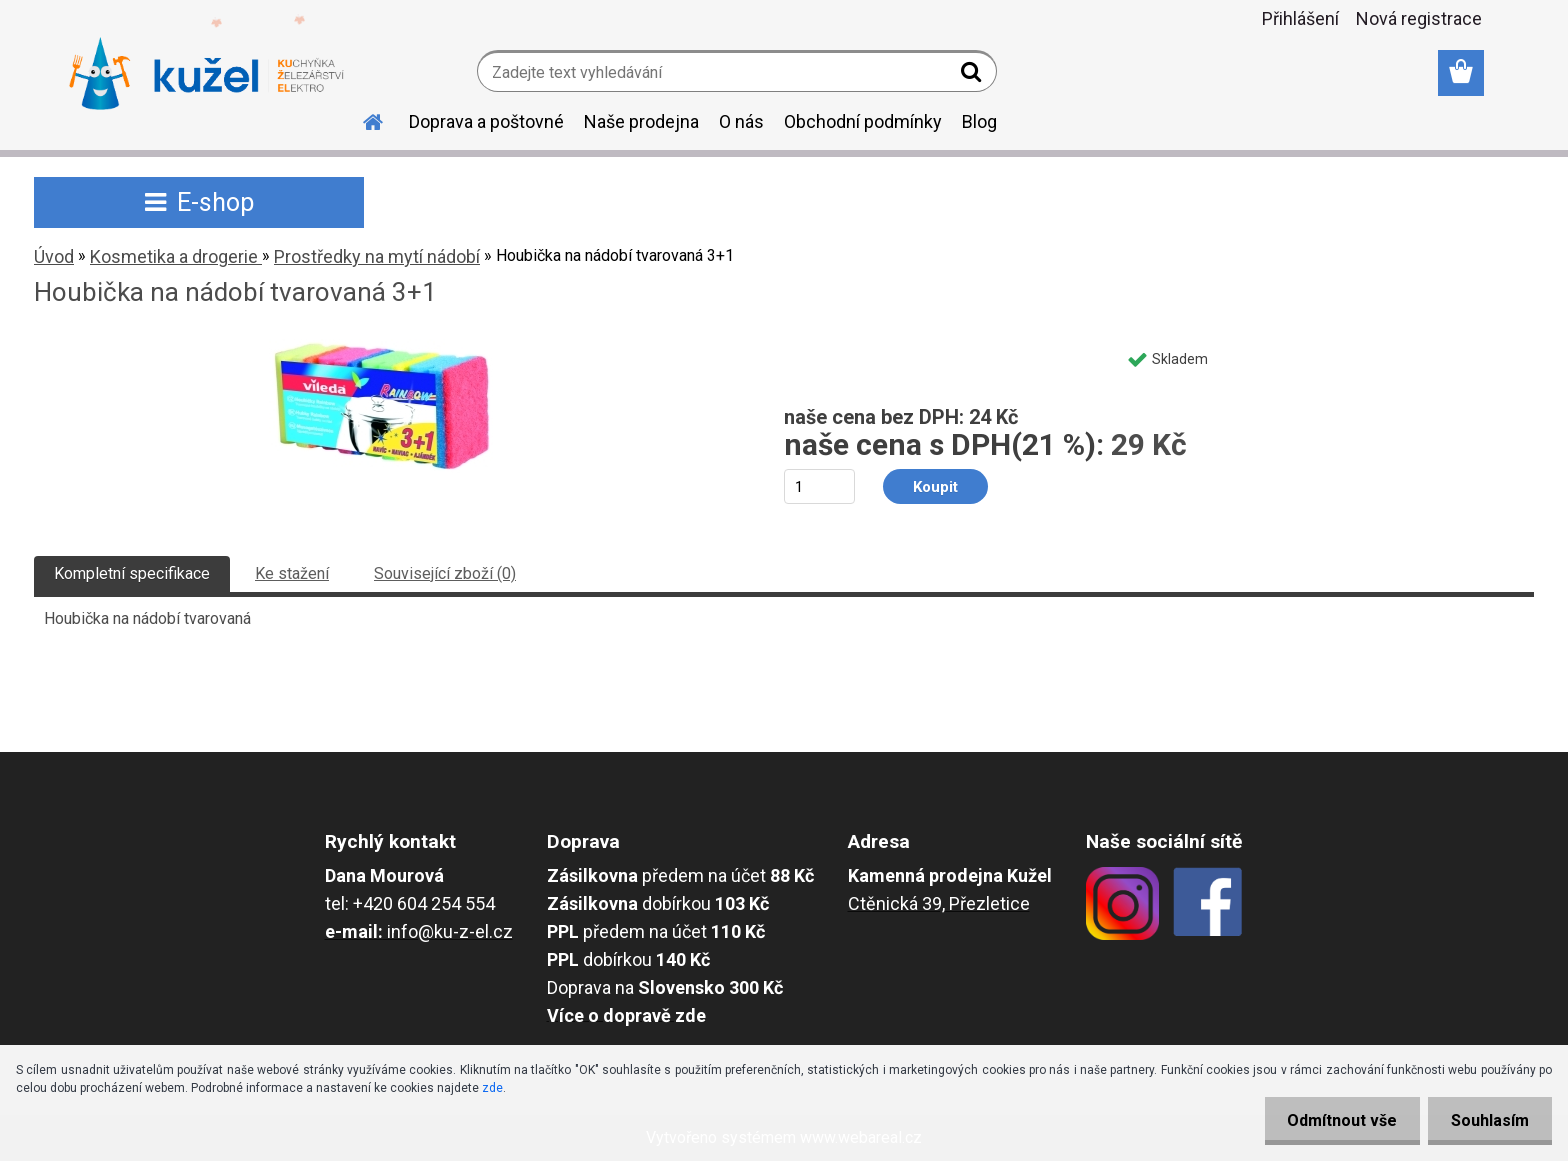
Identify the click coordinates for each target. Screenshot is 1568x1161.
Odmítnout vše (1336, 1120)
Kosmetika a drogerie (176, 256)
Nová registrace (1419, 18)
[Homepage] (361, 119)
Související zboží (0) (445, 573)
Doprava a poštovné (486, 121)
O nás (741, 121)
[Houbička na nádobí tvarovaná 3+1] (383, 346)
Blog (979, 121)
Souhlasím (1488, 1120)
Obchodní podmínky (863, 121)
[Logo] (206, 74)
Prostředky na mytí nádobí (377, 256)
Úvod (54, 256)
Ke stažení (292, 573)
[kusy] (819, 486)
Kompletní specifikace (132, 573)
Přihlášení (1300, 18)
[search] (973, 76)
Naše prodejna (641, 121)
